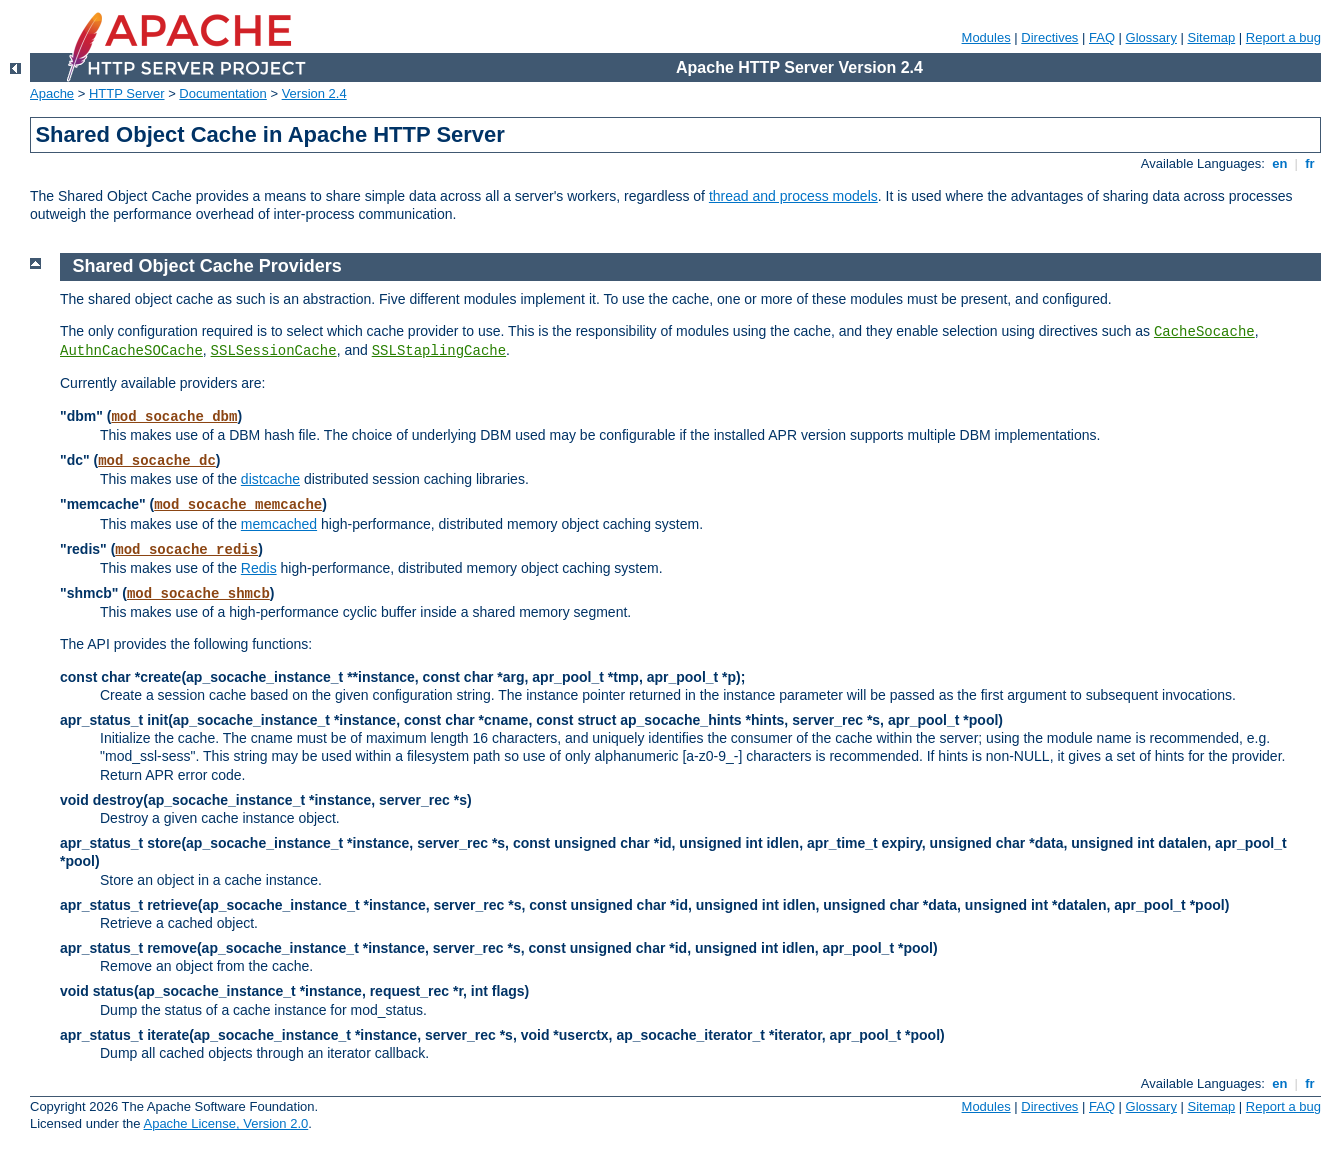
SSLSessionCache (274, 351)
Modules (986, 37)
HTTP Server (127, 93)
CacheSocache (1204, 332)
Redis (259, 568)
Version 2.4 (314, 93)
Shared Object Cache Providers (207, 266)
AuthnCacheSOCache (131, 351)
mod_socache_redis (186, 550)
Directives (1049, 37)
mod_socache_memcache (238, 505)
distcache (270, 479)
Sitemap (1212, 37)
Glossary (1151, 37)
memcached (279, 524)
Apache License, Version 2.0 (225, 1123)
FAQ (1102, 37)
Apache (52, 93)
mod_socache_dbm (174, 417)
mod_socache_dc (157, 461)
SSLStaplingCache (439, 351)
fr (1310, 163)
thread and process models (793, 196)
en (1280, 163)
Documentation (222, 93)
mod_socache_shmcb (198, 594)
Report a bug (1283, 37)
